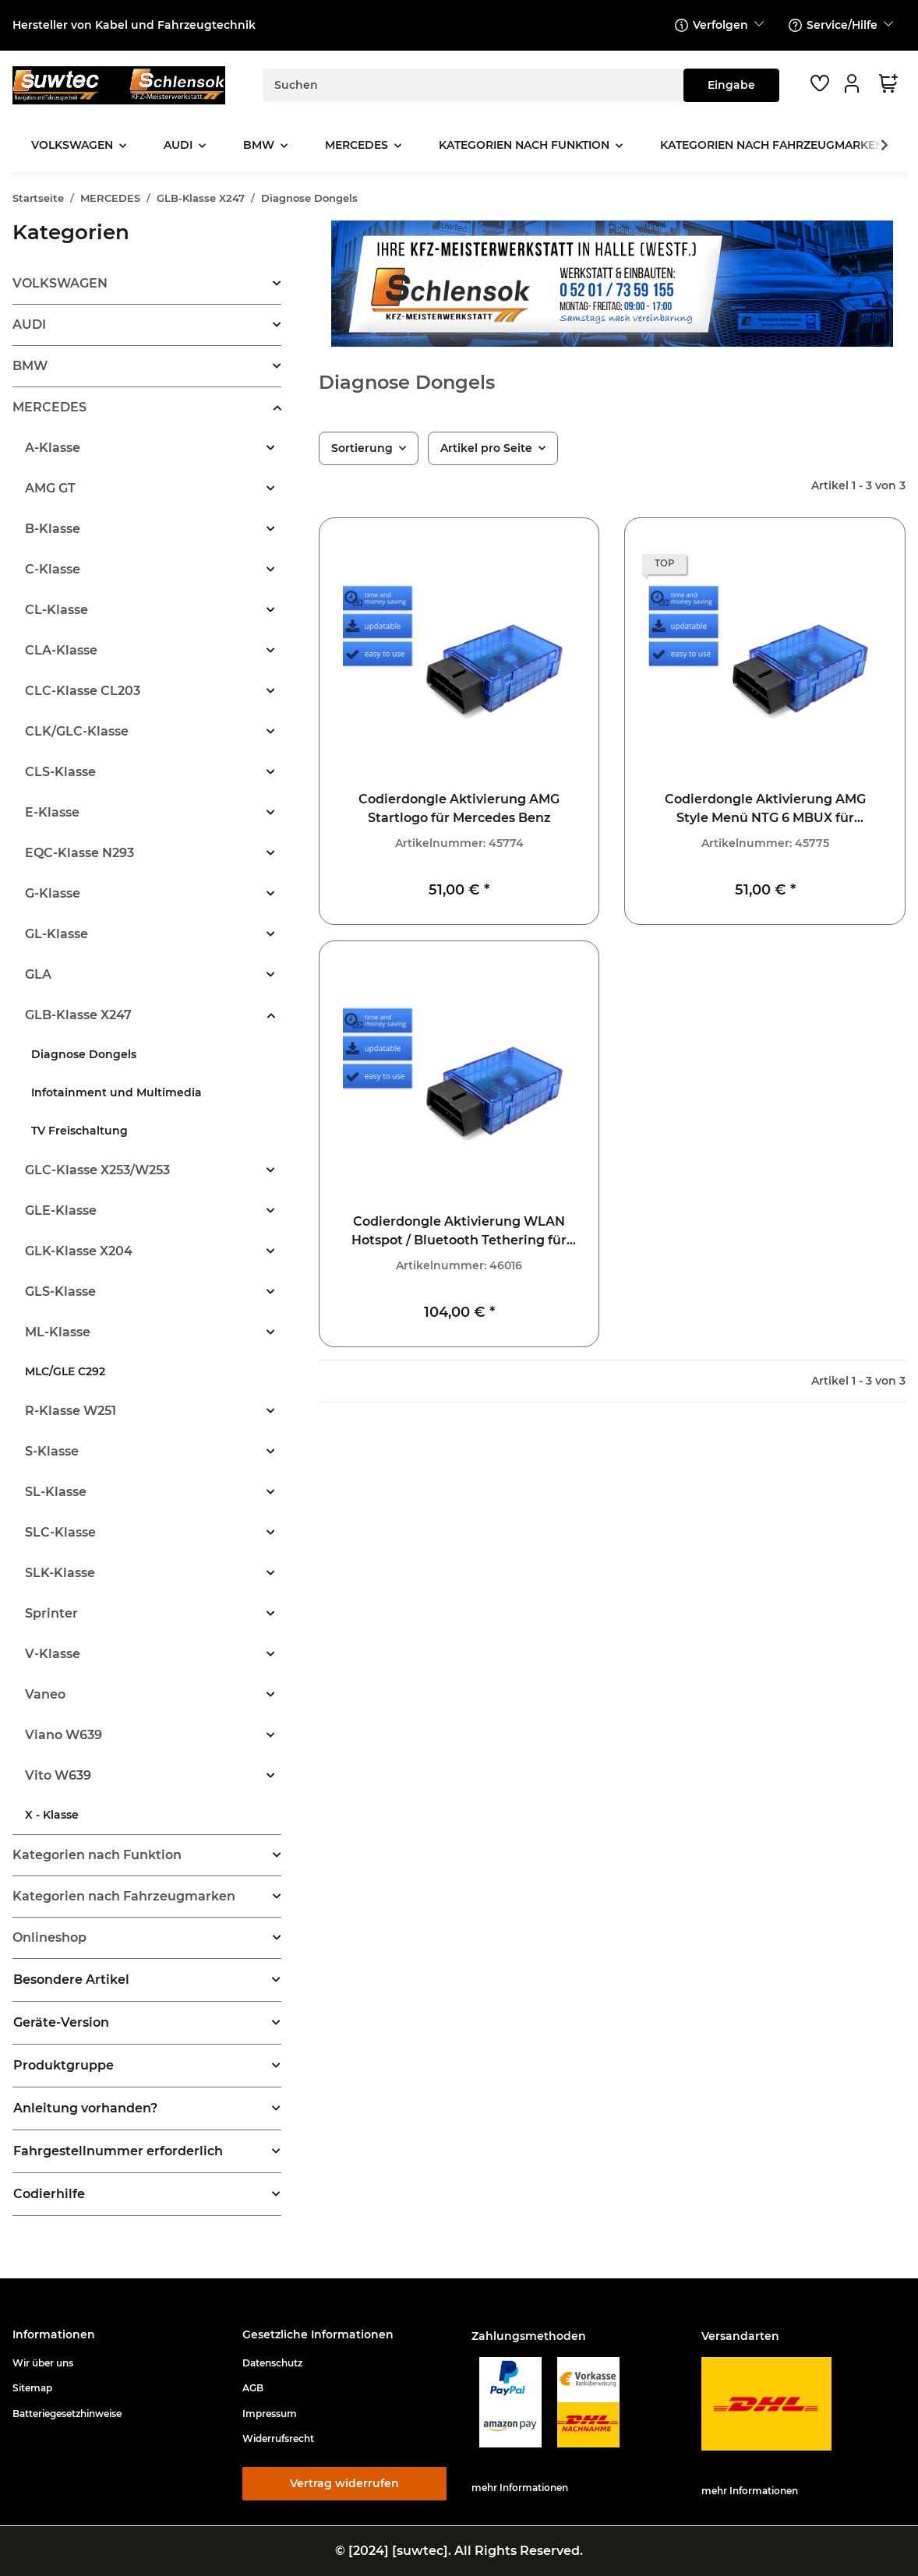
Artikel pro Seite (486, 448)
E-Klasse (52, 812)
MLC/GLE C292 (65, 1371)
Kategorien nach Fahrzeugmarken (123, 1896)
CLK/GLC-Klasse (77, 731)
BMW (30, 365)
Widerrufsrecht (278, 2438)
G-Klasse (52, 893)
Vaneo (45, 1694)
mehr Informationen (519, 2487)
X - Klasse (52, 1815)
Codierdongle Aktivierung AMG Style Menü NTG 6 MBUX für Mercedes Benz (765, 809)
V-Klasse (52, 1653)
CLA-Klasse (61, 650)
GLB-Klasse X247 (78, 1014)
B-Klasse (52, 528)
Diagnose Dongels (83, 1054)
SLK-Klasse (60, 1572)
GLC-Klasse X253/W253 (97, 1170)
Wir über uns (42, 2363)
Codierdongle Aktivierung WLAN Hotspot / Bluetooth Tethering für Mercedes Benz (459, 1232)
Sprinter (51, 1613)
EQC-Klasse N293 (79, 852)
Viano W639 (63, 1734)
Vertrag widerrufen (344, 2483)
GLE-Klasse (61, 1210)
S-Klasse (52, 1451)
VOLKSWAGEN (60, 283)
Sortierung (362, 448)
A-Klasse (52, 447)
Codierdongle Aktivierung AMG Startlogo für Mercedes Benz (459, 808)
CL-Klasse (56, 609)
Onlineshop (49, 1937)
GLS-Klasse (60, 1291)
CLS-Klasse (60, 771)
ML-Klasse (57, 1332)
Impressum (269, 2413)
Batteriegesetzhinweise (67, 2413)
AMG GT (50, 488)
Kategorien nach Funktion (97, 1854)
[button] (854, 83)
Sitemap (32, 2388)
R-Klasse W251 (70, 1410)
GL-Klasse (56, 933)
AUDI (29, 324)
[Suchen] (473, 85)
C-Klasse (52, 569)
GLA (38, 974)
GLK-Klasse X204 (78, 1251)
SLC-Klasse (60, 1532)
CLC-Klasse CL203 (82, 690)
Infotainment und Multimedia (116, 1092)
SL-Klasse (56, 1491)
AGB (252, 2388)
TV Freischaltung (79, 1131)
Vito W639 (58, 1775)
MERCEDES (49, 407)
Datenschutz (272, 2363)
